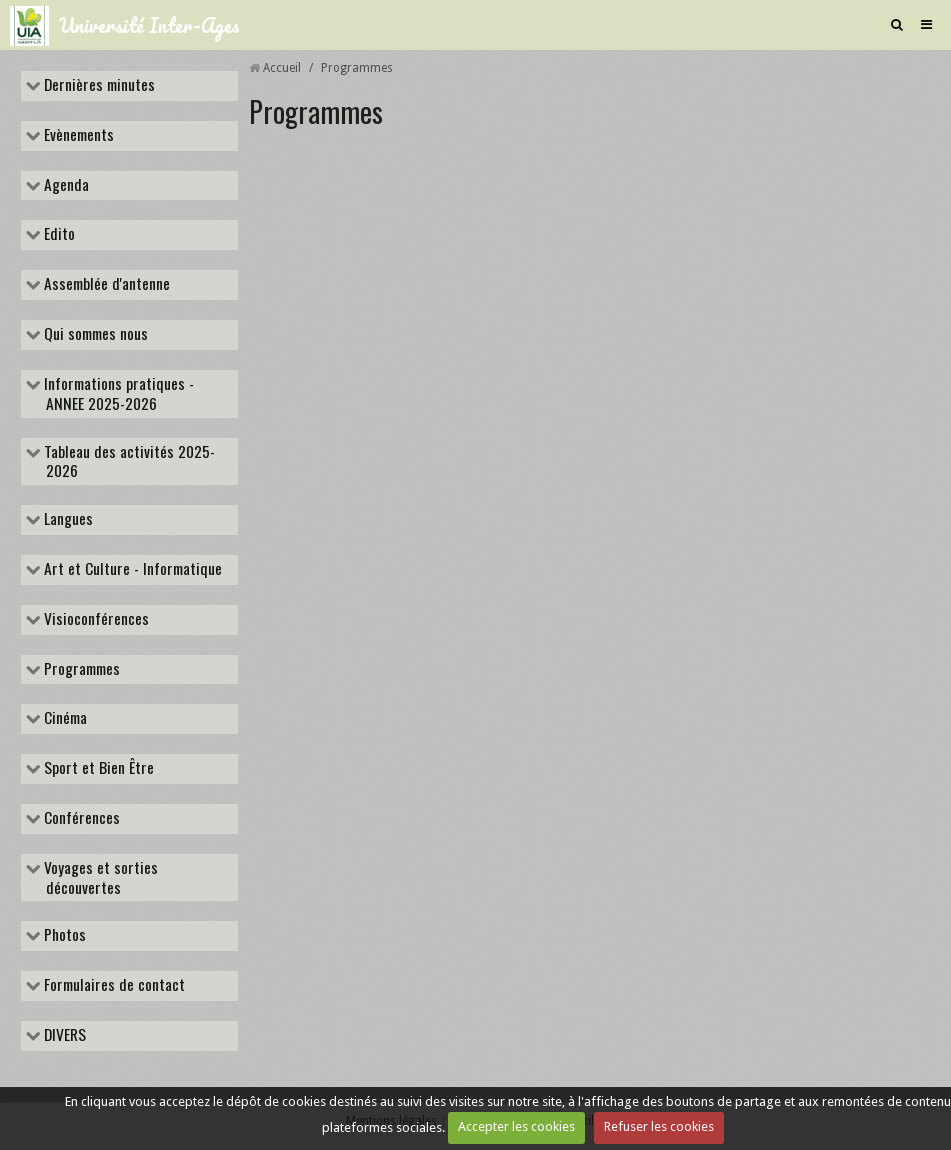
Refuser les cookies (659, 1126)
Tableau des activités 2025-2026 (127, 462)
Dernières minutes (97, 86)
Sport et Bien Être (97, 769)
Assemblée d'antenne (105, 285)
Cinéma (63, 719)
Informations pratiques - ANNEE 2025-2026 (117, 394)
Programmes (80, 670)
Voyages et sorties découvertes (99, 878)
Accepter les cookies (516, 1126)
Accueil (282, 68)
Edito (57, 235)
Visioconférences (94, 620)
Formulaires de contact (112, 986)
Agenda (64, 186)
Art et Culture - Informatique (131, 570)
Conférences (80, 819)
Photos (63, 936)
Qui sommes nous (94, 335)
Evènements (77, 136)
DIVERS (63, 1036)
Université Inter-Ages (149, 25)
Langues (66, 520)
